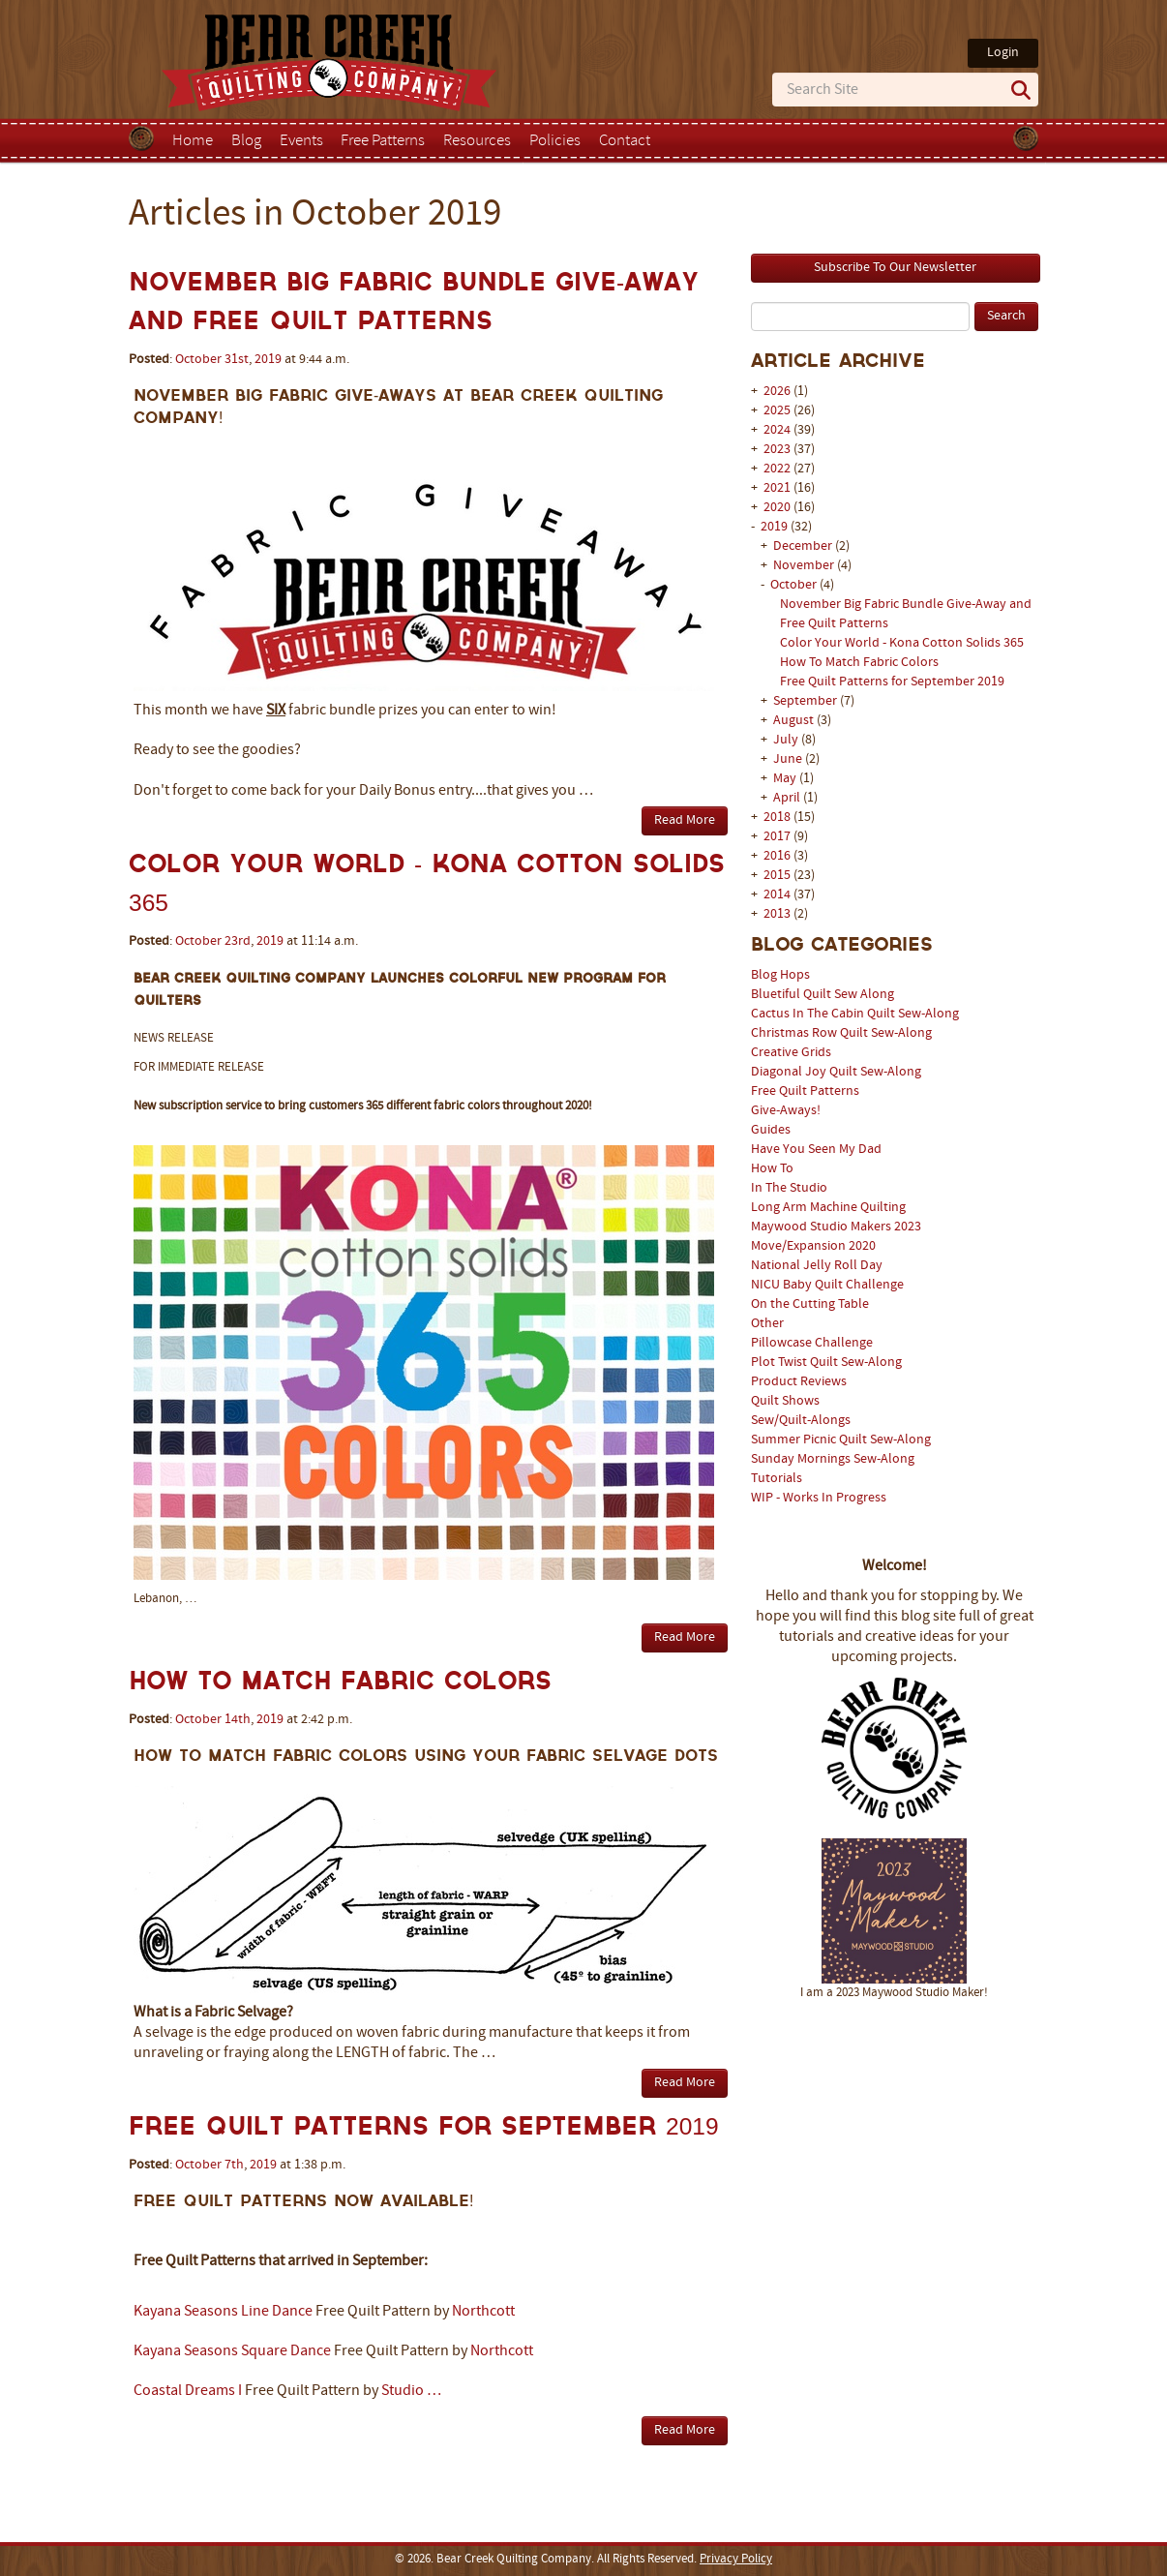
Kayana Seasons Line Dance (223, 2311)
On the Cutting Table (810, 1304)
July (787, 740)
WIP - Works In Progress (818, 1498)
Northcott (483, 2311)
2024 (777, 430)
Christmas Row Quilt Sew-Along (841, 1033)
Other (767, 1324)
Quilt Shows (785, 1401)
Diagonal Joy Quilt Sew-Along (836, 1072)
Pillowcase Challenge (812, 1343)
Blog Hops (780, 975)
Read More (684, 820)
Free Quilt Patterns (805, 1091)
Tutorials (776, 1478)
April (788, 798)
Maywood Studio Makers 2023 (836, 1227)
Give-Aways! (786, 1111)
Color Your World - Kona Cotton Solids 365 (902, 643)
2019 (774, 527)
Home (192, 141)
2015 (777, 875)
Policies (555, 141)
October (795, 585)
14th (237, 1719)
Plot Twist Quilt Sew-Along (826, 1362)
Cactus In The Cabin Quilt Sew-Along (855, 1014)
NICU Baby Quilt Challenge (827, 1285)
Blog (246, 141)
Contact (624, 141)
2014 (777, 895)
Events (301, 141)
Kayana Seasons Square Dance (232, 2351)
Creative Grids (791, 1053)
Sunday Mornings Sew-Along (832, 1459)
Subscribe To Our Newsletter (895, 267)
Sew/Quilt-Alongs (801, 1420)
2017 (777, 837)
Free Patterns (383, 141)
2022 (777, 469)
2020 (777, 507)
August (795, 720)
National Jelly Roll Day (817, 1265)
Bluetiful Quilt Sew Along (822, 994)
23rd (237, 941)
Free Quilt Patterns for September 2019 (892, 682)
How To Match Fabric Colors (859, 662)
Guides (771, 1130)
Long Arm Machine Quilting (828, 1207)
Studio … (411, 2391)
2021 (777, 488)
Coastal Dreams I (188, 2391)
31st (236, 359)
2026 (777, 391)
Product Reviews (799, 1382)
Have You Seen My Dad (816, 1149)
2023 (777, 449)
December (804, 546)
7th (234, 2165)
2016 (777, 856)
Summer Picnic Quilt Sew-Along (841, 1440)
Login (1003, 52)
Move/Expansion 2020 (813, 1246)
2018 (777, 817)
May (786, 779)
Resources (477, 141)
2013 (777, 914)
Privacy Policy (736, 2559)
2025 (777, 411)
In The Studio (789, 1188)
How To (772, 1169)
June (789, 759)
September (806, 701)
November (805, 566)
